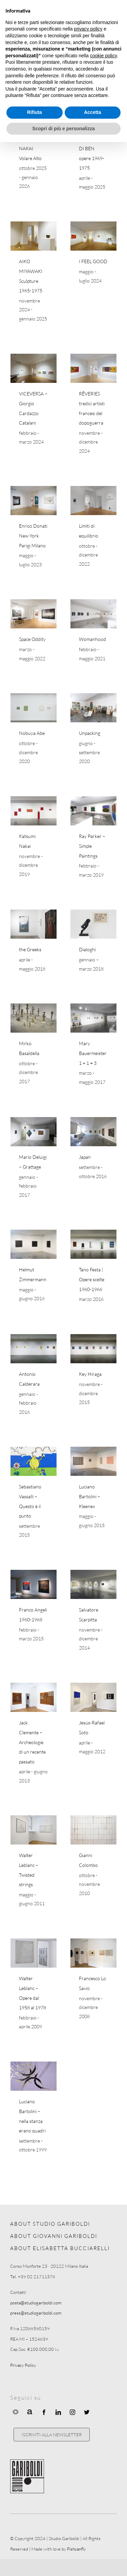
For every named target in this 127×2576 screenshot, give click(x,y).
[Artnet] (29, 2411)
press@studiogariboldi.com (35, 2313)
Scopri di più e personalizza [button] (63, 128)
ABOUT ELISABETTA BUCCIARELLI (60, 2248)
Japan (85, 1157)
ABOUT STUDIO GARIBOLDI (50, 2224)
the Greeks (30, 949)
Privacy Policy (23, 2365)
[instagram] (72, 2412)
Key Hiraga (90, 1374)
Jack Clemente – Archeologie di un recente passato (32, 1742)
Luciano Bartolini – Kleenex (89, 1496)
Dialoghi (87, 949)
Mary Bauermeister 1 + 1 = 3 (93, 1053)
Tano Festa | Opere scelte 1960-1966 (91, 1279)
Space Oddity (32, 639)
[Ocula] (15, 2411)
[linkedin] (58, 2412)
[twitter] (86, 2412)
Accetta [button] (92, 112)
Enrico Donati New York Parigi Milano (33, 535)
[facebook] (44, 2412)
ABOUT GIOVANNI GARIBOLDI (53, 2236)
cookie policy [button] (103, 55)
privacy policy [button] (88, 29)
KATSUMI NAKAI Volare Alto (30, 148)
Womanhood (92, 639)
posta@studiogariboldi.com (35, 2302)
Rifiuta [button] (34, 112)
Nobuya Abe (32, 733)
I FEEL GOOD (93, 261)
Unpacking (89, 733)
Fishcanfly (76, 2549)
